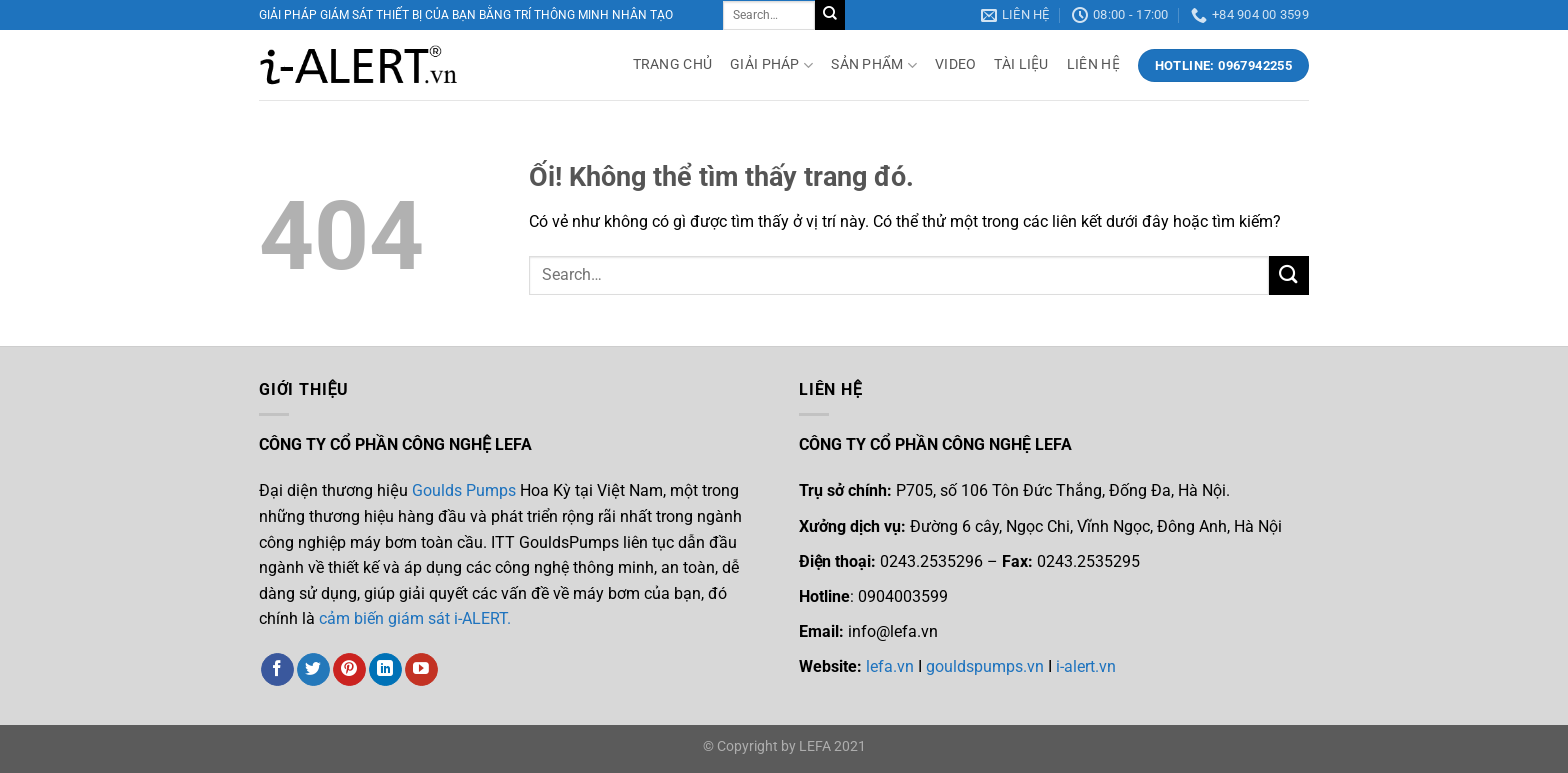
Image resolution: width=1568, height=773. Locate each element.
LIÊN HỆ (1093, 64)
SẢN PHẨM (874, 65)
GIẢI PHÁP (771, 65)
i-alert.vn (1084, 666)
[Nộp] (830, 15)
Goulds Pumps (464, 490)
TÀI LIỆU (1021, 64)
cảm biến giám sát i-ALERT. (415, 618)
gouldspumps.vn (985, 666)
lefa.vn (890, 666)
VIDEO (955, 64)
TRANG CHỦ (673, 64)
